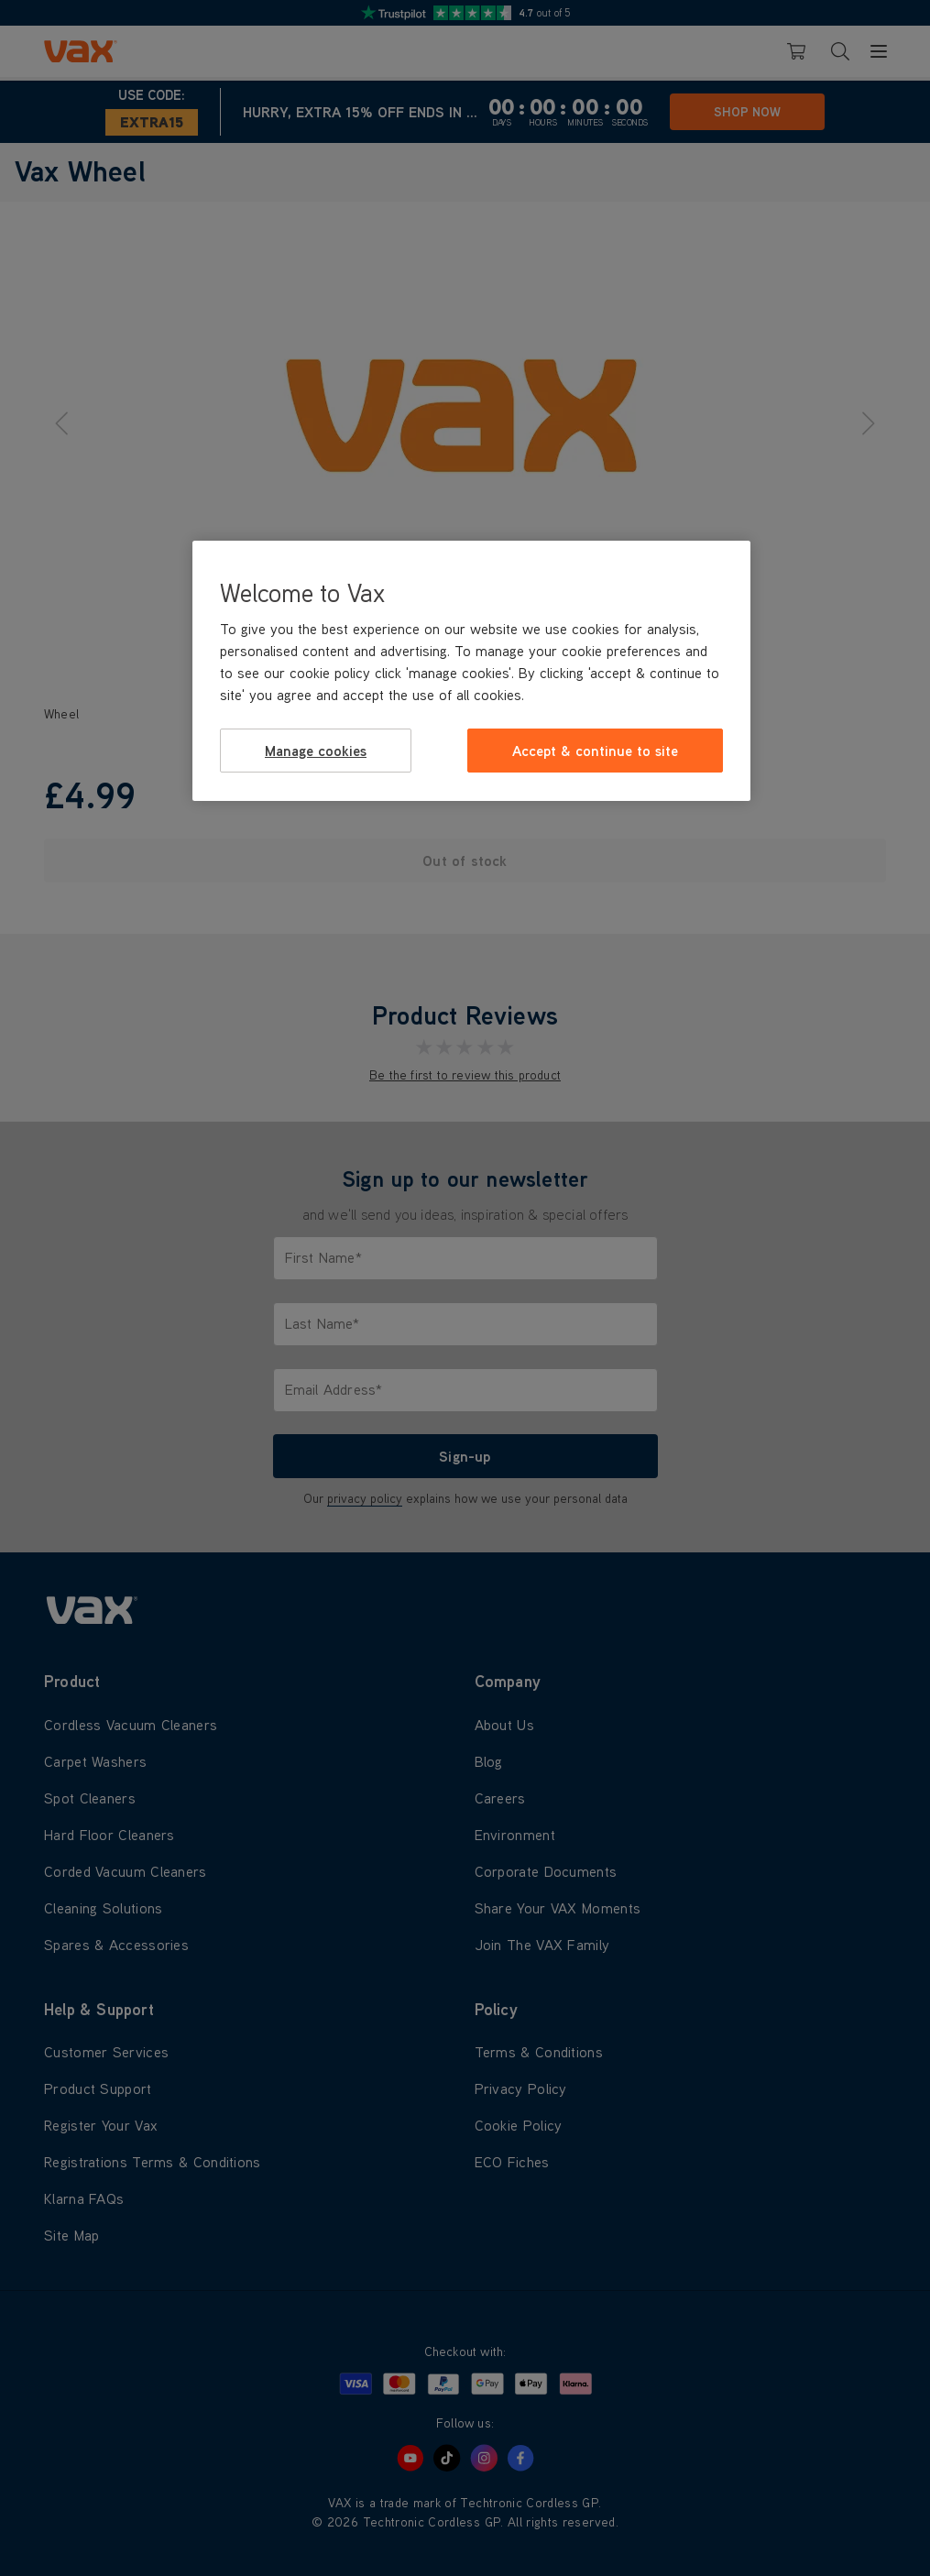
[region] (471, 671)
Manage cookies (316, 750)
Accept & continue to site (595, 750)
